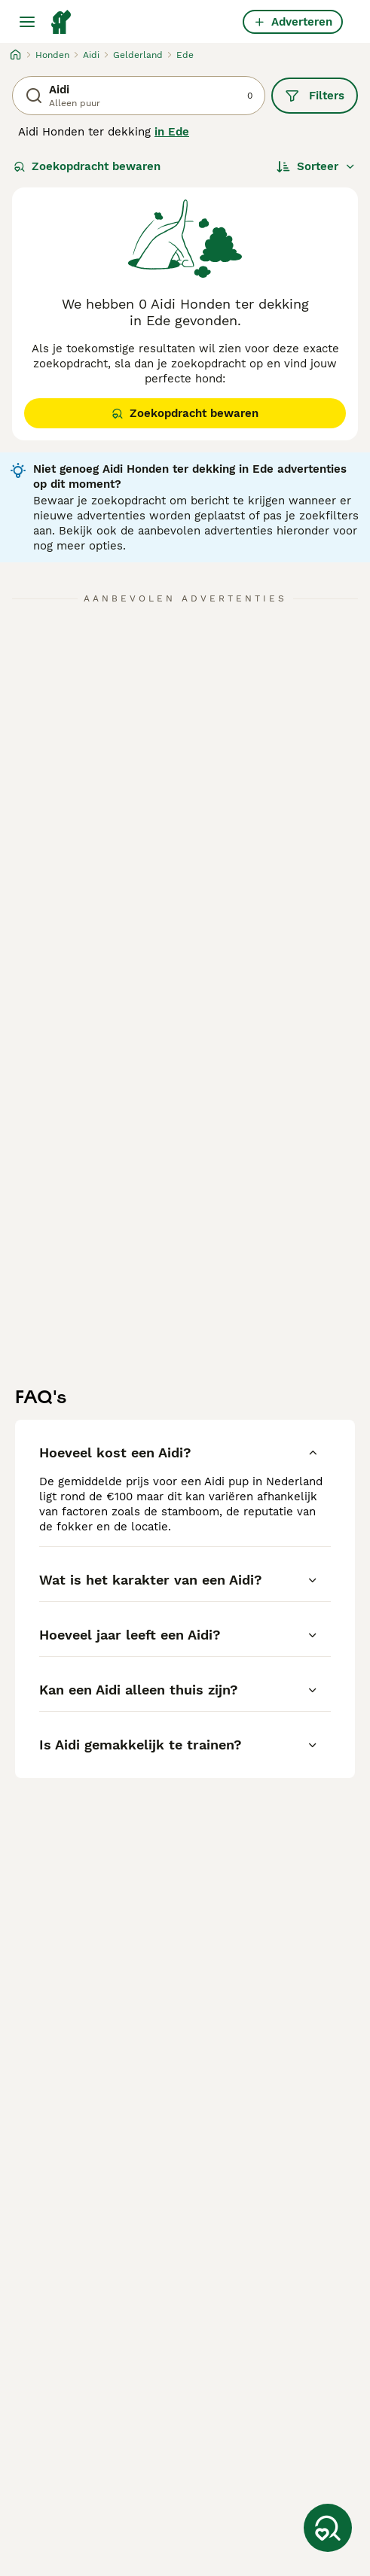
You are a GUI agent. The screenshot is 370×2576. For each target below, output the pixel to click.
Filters (314, 95)
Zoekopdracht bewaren (87, 166)
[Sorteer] (316, 166)
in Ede (171, 132)
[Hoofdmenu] (27, 22)
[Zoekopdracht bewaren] (328, 2528)
